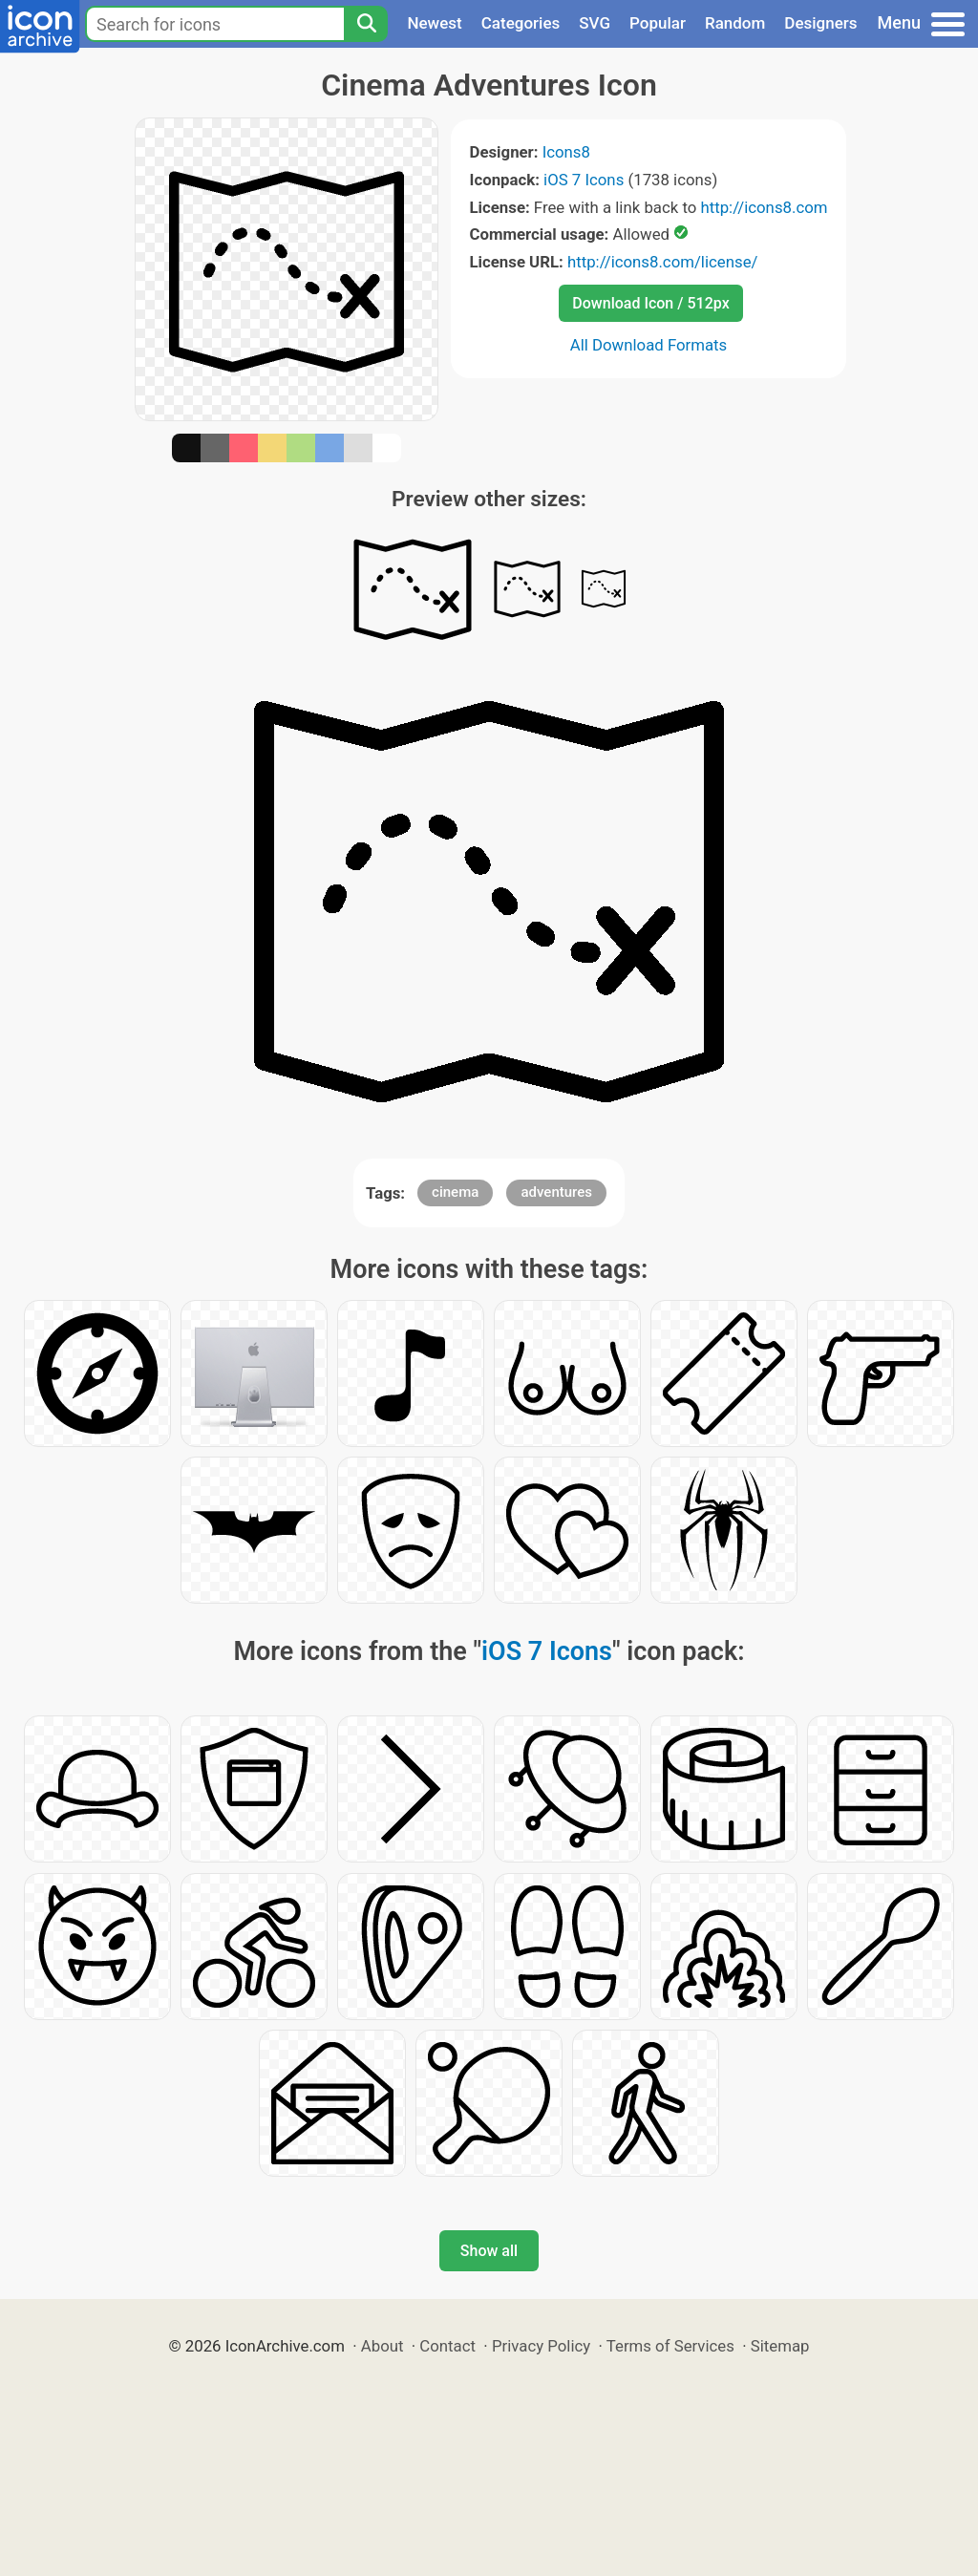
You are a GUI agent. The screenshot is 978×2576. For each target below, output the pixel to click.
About (382, 2345)
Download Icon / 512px (650, 303)
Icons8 (566, 151)
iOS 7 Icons (583, 179)
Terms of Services (670, 2345)
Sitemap (780, 2345)
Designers (820, 22)
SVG (594, 22)
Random (735, 22)
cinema (455, 1192)
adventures (556, 1192)
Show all (489, 2251)
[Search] (366, 24)
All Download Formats (649, 344)
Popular (657, 22)
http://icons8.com (763, 207)
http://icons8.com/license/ (662, 261)
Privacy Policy (541, 2345)
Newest (434, 22)
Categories (521, 22)
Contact (447, 2345)
